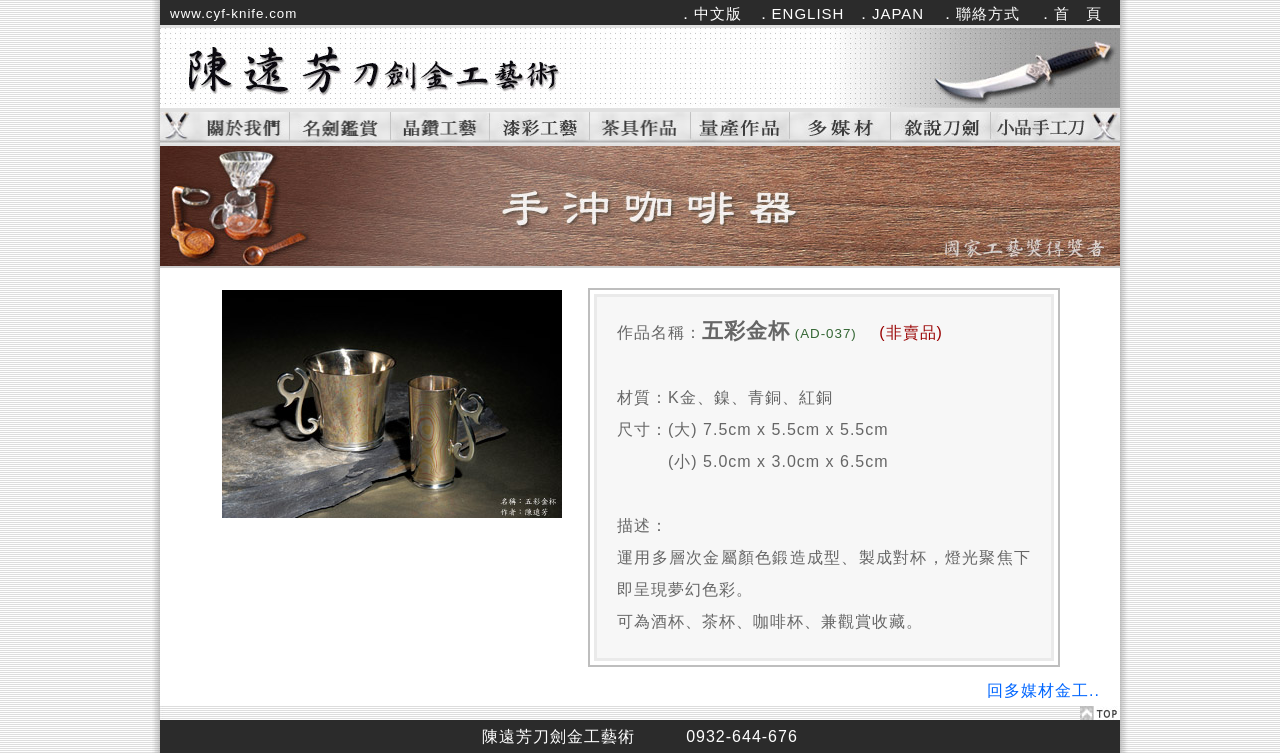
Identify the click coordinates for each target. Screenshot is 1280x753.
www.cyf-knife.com (233, 13)
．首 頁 (1070, 13)
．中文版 (710, 13)
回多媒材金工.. (1043, 690)
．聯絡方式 (980, 13)
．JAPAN (890, 13)
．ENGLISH (800, 13)
